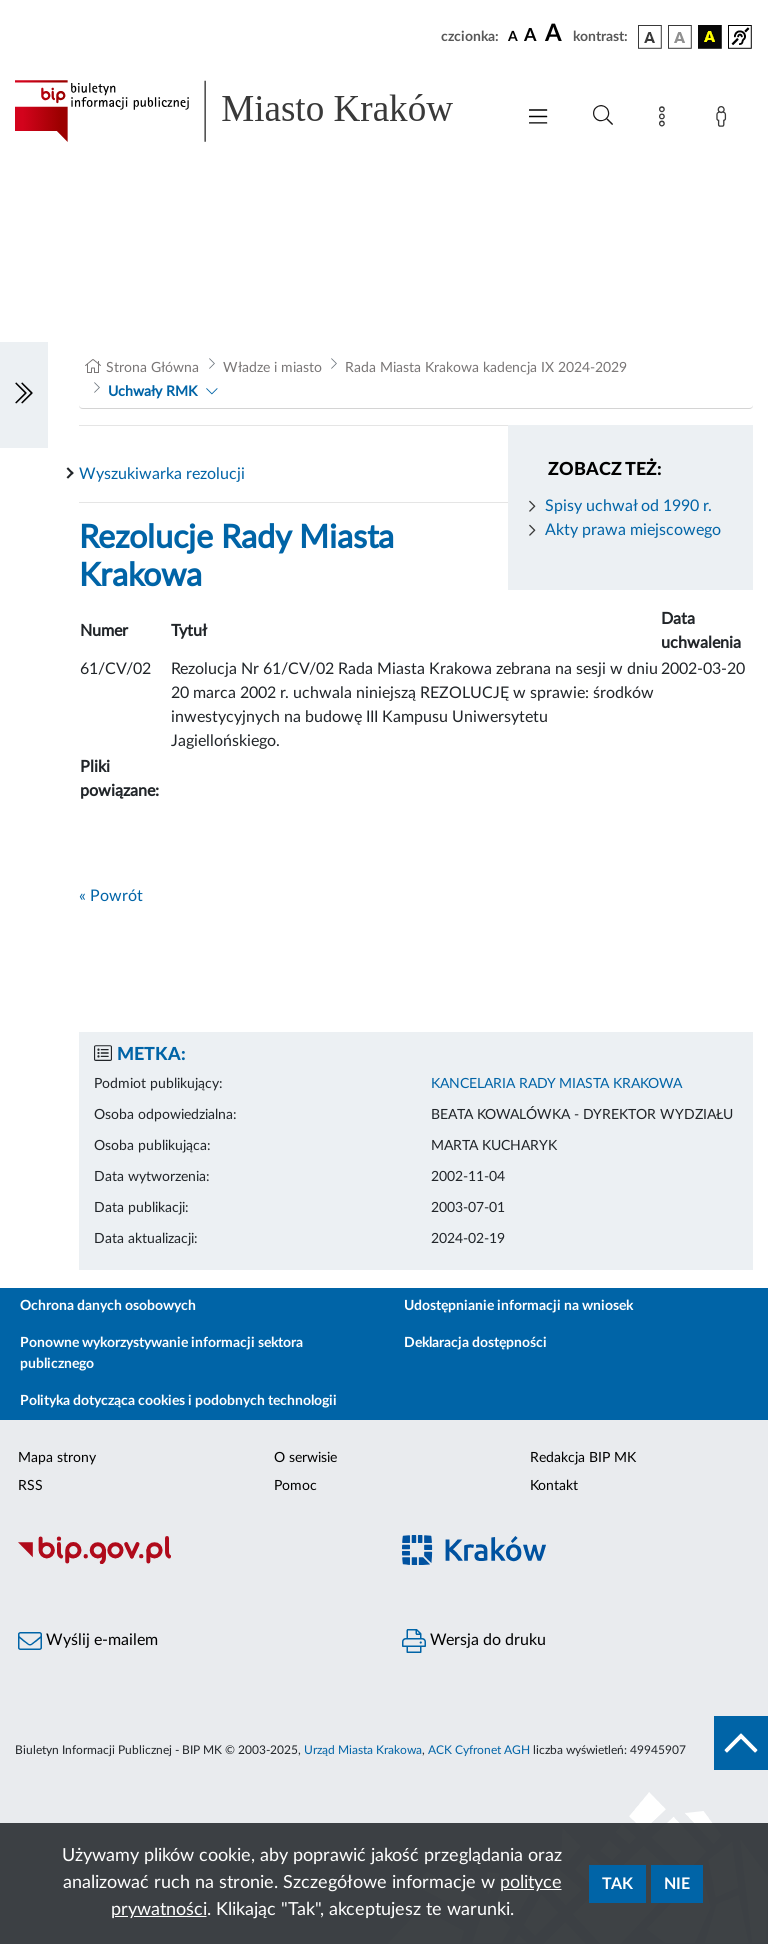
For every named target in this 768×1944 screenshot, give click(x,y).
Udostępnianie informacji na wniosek (518, 1306)
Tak (617, 1884)
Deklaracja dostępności (475, 1343)
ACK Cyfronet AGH (479, 1750)
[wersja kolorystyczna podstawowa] (650, 37)
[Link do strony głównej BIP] (254, 111)
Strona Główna (152, 368)
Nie (677, 1884)
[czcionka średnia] (530, 36)
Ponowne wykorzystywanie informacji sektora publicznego (161, 1353)
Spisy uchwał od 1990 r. (628, 506)
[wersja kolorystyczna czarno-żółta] (710, 37)
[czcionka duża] (556, 34)
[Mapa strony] (666, 120)
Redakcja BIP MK (583, 1458)
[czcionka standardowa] (513, 36)
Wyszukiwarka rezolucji (162, 474)
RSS (30, 1486)
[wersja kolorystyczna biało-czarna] (680, 37)
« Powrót (111, 896)
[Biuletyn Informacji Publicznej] (192, 1562)
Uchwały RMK (152, 392)
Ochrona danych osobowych (108, 1306)
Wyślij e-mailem (88, 1641)
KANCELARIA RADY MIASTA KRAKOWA (556, 1084)
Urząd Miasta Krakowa (363, 1750)
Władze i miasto (272, 368)
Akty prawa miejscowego (633, 530)
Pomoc (295, 1486)
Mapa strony (57, 1458)
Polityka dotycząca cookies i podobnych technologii (178, 1401)
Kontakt (554, 1486)
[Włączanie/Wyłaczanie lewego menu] (24, 395)
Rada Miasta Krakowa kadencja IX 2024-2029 (486, 368)
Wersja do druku (474, 1641)
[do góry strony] (741, 1743)
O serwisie (305, 1458)
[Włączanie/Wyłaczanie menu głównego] (538, 118)
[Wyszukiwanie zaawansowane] (603, 116)
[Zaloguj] (725, 120)
